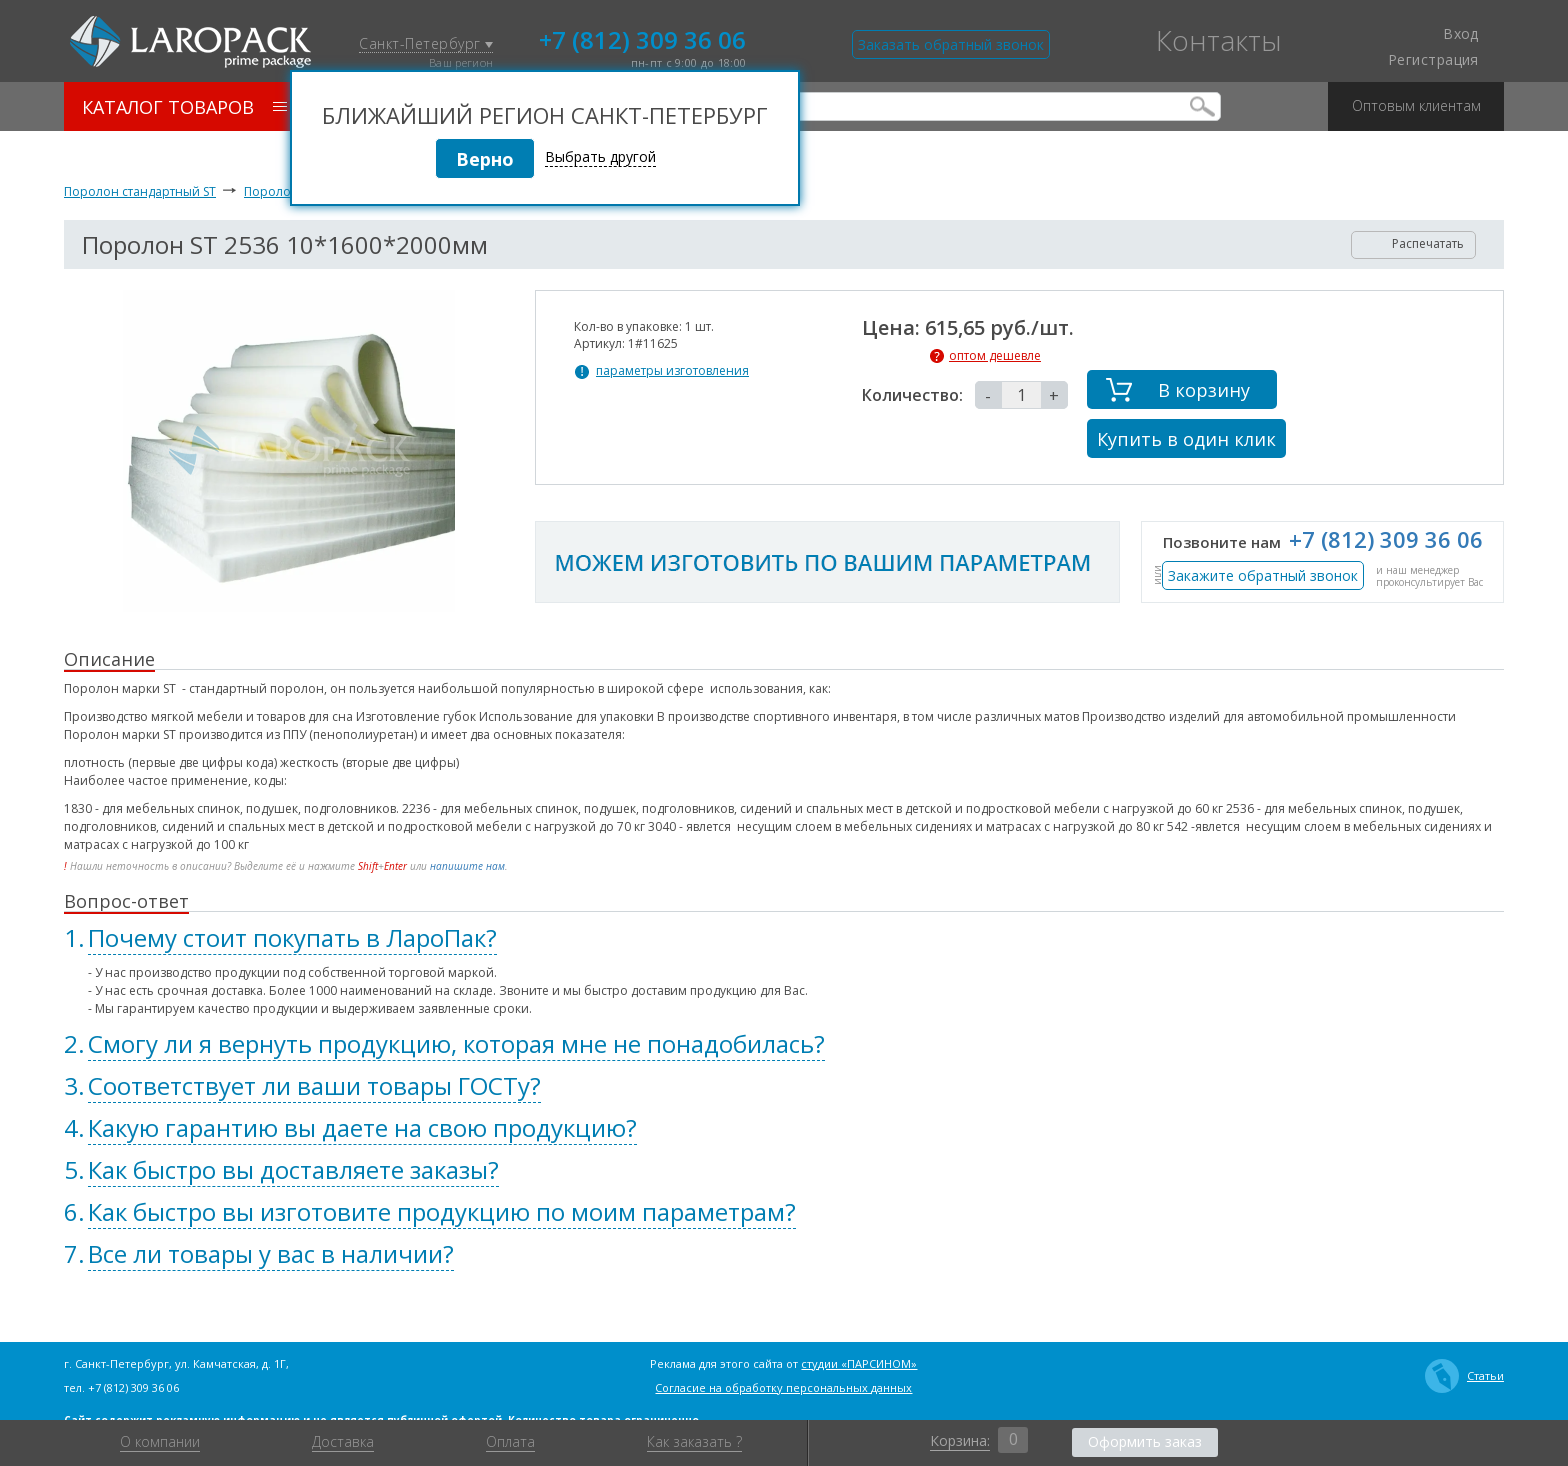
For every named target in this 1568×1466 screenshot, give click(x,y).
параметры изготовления (672, 371)
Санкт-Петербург (426, 44)
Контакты (1219, 40)
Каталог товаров (184, 107)
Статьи (1464, 1376)
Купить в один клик (1186, 439)
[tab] (784, 938)
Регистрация (1433, 60)
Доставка (343, 1442)
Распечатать (1414, 243)
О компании (160, 1442)
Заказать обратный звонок (951, 44)
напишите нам (467, 866)
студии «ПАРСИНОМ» (859, 1363)
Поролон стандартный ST (140, 191)
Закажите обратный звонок (1263, 575)
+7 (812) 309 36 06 (642, 38)
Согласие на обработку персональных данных (783, 1387)
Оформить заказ (1145, 1441)
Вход (1449, 34)
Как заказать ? (694, 1442)
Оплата (510, 1442)
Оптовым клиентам (1416, 98)
